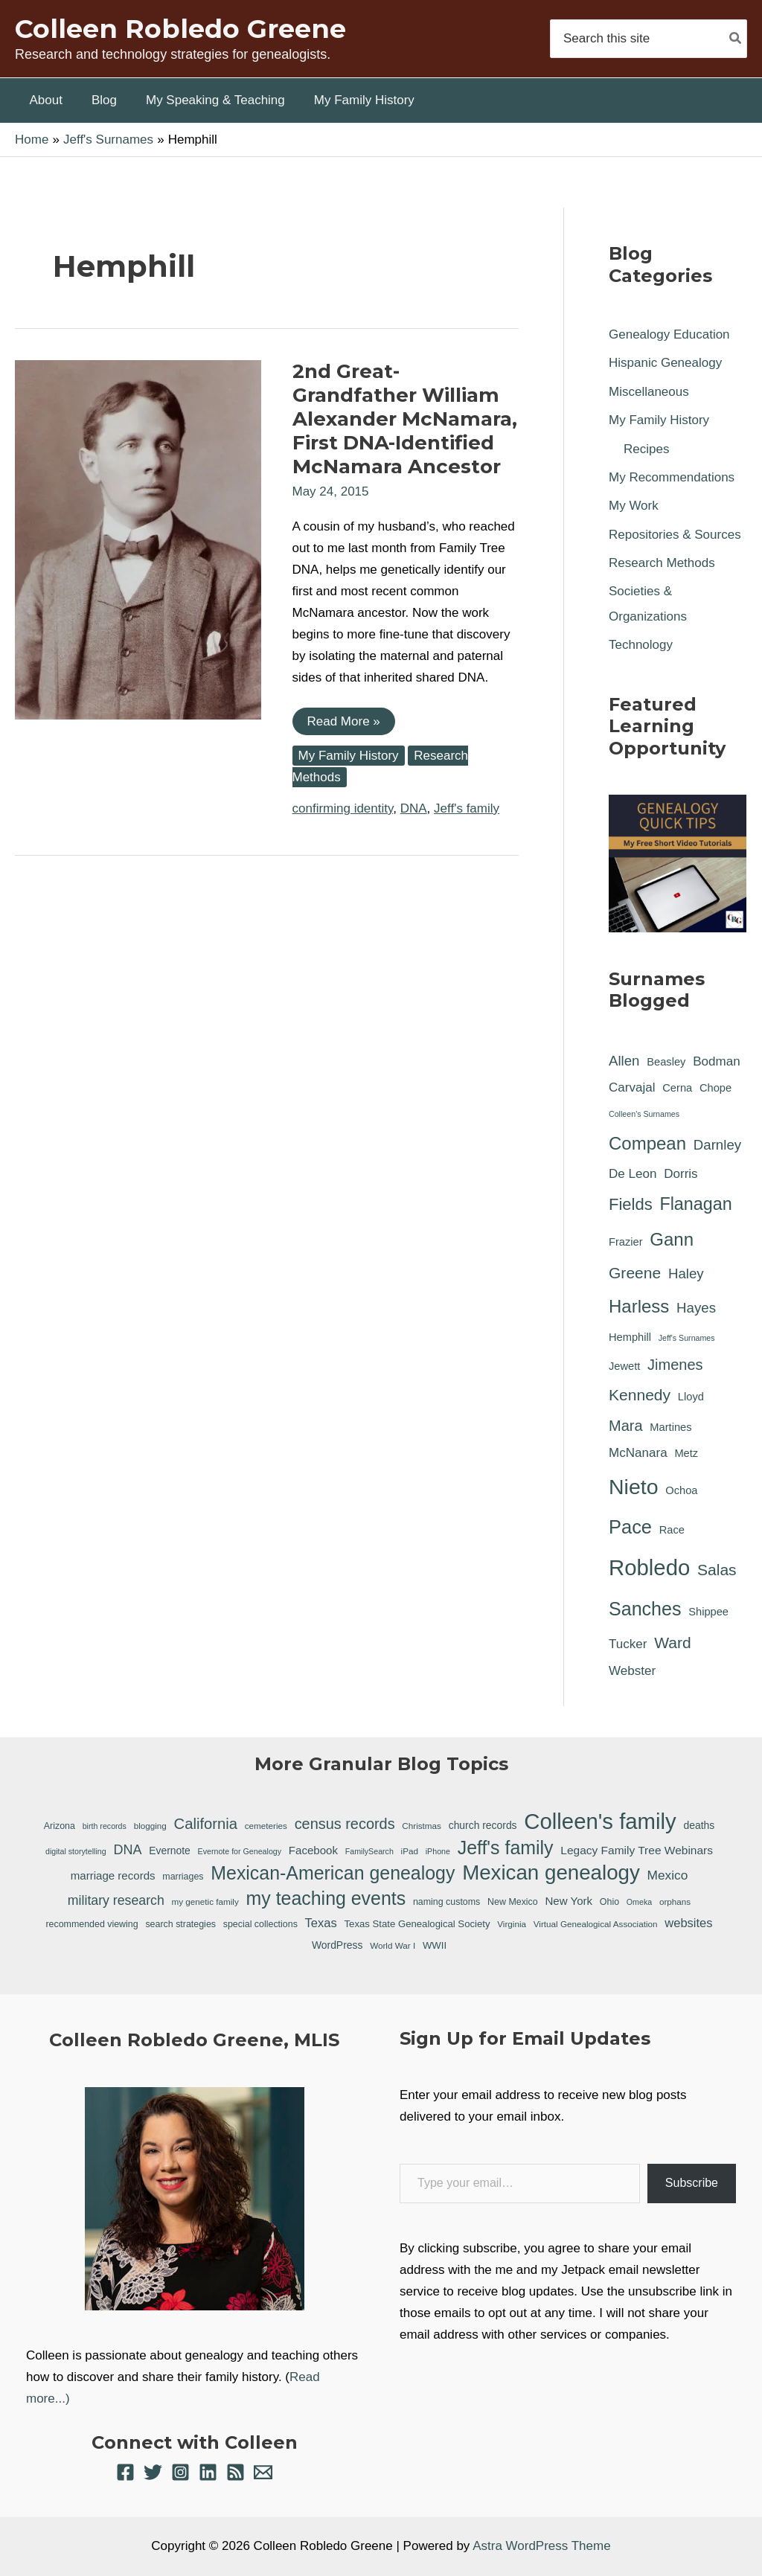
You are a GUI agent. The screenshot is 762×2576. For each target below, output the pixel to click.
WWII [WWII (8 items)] (434, 1945)
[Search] (736, 38)
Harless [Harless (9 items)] (639, 1306)
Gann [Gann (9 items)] (672, 1239)
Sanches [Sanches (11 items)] (645, 1608)
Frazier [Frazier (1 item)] (626, 1242)
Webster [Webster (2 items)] (632, 1671)
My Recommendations (671, 477)
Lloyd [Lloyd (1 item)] (691, 1397)
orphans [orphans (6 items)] (675, 1901)
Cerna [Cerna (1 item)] (677, 1088)
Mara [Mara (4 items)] (626, 1425)
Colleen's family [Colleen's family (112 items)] (600, 1822)
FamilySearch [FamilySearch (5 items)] (369, 1851)
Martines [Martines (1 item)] (670, 1427)
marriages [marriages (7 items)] (182, 1876)
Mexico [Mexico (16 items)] (667, 1875)
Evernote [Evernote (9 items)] (169, 1850)
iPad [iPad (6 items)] (409, 1851)
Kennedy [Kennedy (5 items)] (639, 1394)
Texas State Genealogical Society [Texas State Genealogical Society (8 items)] (417, 1923)
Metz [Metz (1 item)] (686, 1453)
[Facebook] (125, 2472)
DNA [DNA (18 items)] (127, 1849)
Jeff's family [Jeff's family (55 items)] (506, 1847)
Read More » (343, 724)
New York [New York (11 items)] (568, 1900)
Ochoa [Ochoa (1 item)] (681, 1490)
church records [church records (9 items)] (483, 1825)
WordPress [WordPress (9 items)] (337, 1945)
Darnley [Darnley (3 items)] (717, 1145)
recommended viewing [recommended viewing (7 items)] (91, 1924)
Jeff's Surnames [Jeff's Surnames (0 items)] (687, 1337)
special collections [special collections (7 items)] (260, 1924)
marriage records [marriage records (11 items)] (113, 1875)
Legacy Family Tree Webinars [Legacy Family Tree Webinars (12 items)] (636, 1850)
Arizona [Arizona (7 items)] (59, 1826)
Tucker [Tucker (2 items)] (628, 1644)
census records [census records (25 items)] (345, 1824)
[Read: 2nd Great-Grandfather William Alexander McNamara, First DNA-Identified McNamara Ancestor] (138, 539)
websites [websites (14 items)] (688, 1923)
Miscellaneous (649, 392)
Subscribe (691, 2182)
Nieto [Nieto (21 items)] (634, 1487)
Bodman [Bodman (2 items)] (716, 1061)
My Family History (348, 756)
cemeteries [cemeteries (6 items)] (266, 1825)
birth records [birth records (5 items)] (105, 1826)
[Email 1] (263, 2472)
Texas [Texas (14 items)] (321, 1923)
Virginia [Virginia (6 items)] (511, 1924)
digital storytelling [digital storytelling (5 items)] (75, 1851)
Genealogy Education (669, 334)
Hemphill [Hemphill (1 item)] (630, 1337)
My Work (634, 506)
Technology (641, 645)
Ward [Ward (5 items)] (672, 1642)
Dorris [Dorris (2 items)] (680, 1174)
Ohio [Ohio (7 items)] (609, 1902)
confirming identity (343, 808)
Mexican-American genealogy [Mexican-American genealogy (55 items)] (333, 1872)
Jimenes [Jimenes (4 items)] (674, 1364)
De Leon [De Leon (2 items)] (632, 1174)
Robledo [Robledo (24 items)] (649, 1567)
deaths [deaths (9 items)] (698, 1825)
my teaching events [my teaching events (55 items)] (326, 1898)
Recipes (646, 449)
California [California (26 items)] (205, 1824)
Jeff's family (466, 808)
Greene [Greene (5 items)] (635, 1272)
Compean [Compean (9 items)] (647, 1143)
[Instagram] (180, 2472)
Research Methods (662, 563)
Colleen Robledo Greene (180, 29)
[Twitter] (153, 2472)
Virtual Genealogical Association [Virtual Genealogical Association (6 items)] (596, 1924)
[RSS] (235, 2472)
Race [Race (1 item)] (672, 1530)
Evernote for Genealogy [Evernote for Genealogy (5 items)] (240, 1851)
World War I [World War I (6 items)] (392, 1945)
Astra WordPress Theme (542, 2546)
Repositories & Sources (675, 535)
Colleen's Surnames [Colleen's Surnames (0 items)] (644, 1113)
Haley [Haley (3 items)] (686, 1273)
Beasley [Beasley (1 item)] (666, 1062)
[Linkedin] (208, 2472)
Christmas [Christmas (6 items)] (421, 1825)
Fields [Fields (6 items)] (631, 1204)
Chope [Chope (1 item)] (715, 1088)
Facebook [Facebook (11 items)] (313, 1850)
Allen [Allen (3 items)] (624, 1060)
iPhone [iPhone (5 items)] (438, 1851)
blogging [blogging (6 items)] (150, 1825)
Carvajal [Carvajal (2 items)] (632, 1087)
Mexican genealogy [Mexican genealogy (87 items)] (551, 1873)
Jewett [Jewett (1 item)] (624, 1366)
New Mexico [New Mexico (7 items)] (512, 1902)
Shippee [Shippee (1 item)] (708, 1612)
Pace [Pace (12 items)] (630, 1526)
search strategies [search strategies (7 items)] (180, 1924)
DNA (413, 808)
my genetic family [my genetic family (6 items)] (205, 1901)
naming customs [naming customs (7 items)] (446, 1902)
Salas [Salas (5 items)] (717, 1569)
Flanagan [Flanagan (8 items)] (695, 1204)
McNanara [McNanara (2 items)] (638, 1453)
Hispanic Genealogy (665, 363)
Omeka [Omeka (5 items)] (639, 1901)
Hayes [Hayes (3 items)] (696, 1308)
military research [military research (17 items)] (116, 1900)
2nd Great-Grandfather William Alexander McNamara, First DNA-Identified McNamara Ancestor (404, 418)
